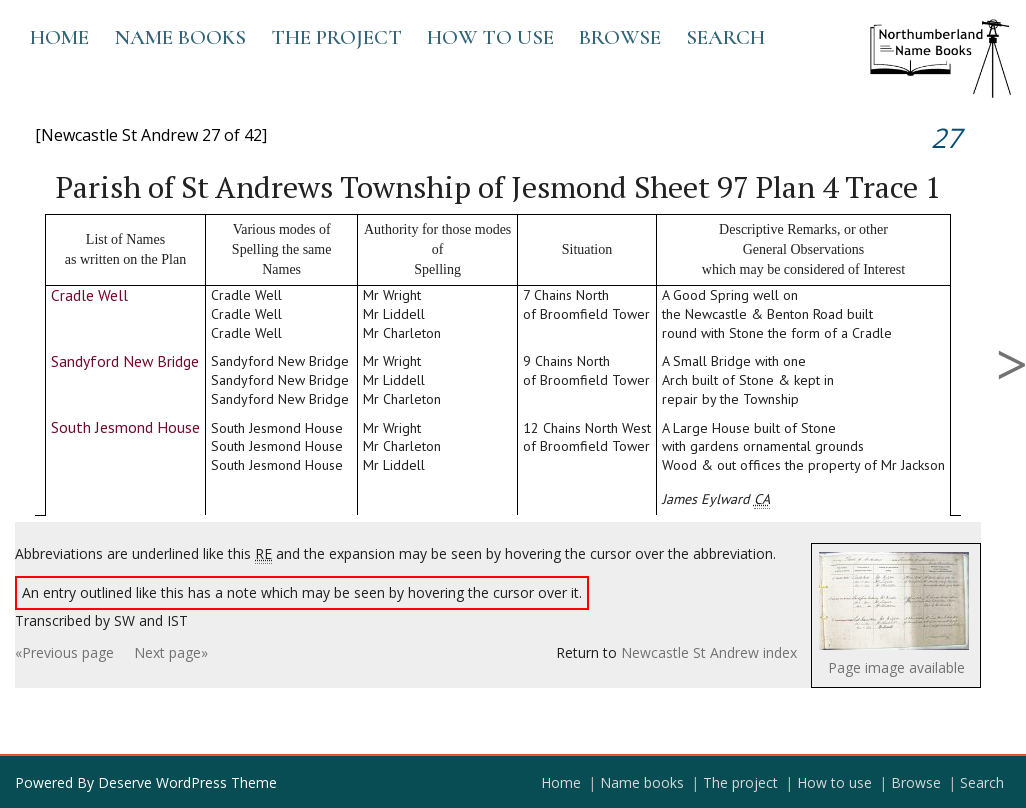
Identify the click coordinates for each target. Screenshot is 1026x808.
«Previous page (64, 652)
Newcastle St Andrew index (709, 652)
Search (725, 37)
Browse (620, 37)
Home (59, 37)
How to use (490, 37)
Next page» (171, 652)
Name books (180, 37)
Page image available (896, 667)
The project (336, 37)
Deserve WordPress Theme (187, 782)
